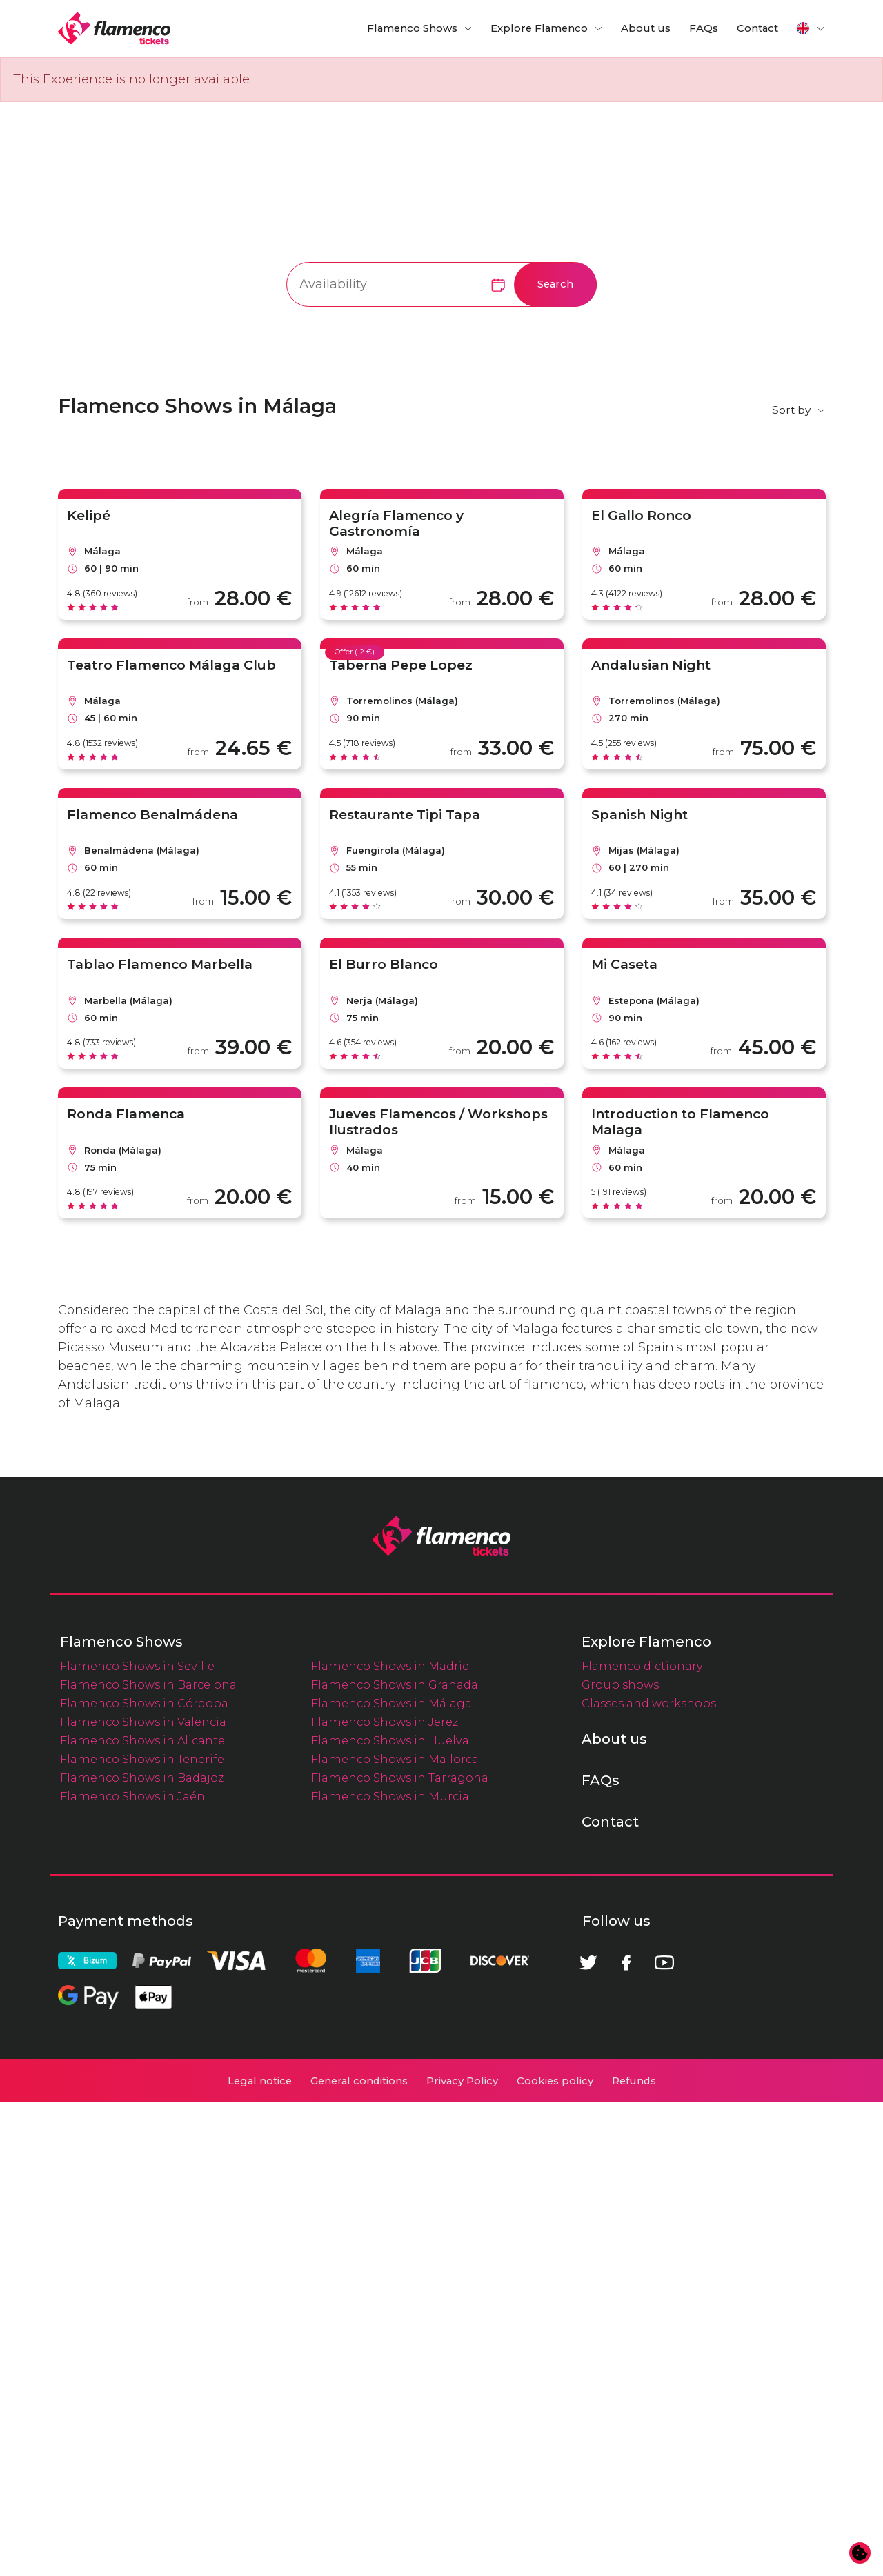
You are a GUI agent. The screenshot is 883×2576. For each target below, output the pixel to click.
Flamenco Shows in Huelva (390, 2214)
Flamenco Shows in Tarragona (399, 2251)
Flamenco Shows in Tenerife (142, 2233)
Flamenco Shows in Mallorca (395, 2233)
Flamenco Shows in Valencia (143, 2195)
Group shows (620, 2158)
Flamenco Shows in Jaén (132, 2270)
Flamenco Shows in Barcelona (148, 2158)
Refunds (634, 2554)
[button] (811, 28)
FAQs (703, 28)
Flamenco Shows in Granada (394, 2158)
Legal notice (260, 2554)
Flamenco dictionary (642, 2139)
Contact (757, 28)
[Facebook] (626, 2436)
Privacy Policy (462, 2554)
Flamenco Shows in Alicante (142, 2214)
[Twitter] (588, 2436)
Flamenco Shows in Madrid (390, 2139)
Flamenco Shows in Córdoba (144, 2177)
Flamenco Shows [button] (412, 28)
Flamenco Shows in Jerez (384, 2195)
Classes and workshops (649, 2177)
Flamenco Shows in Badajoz (142, 2251)
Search (555, 284)
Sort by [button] (791, 409)
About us (646, 28)
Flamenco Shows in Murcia (390, 2270)
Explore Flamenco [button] (539, 28)
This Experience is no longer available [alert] (131, 79)
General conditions (359, 2554)
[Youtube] (664, 2436)
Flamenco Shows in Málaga (391, 2177)
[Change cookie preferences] (860, 2553)
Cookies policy (555, 2554)
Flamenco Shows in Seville (137, 2139)
